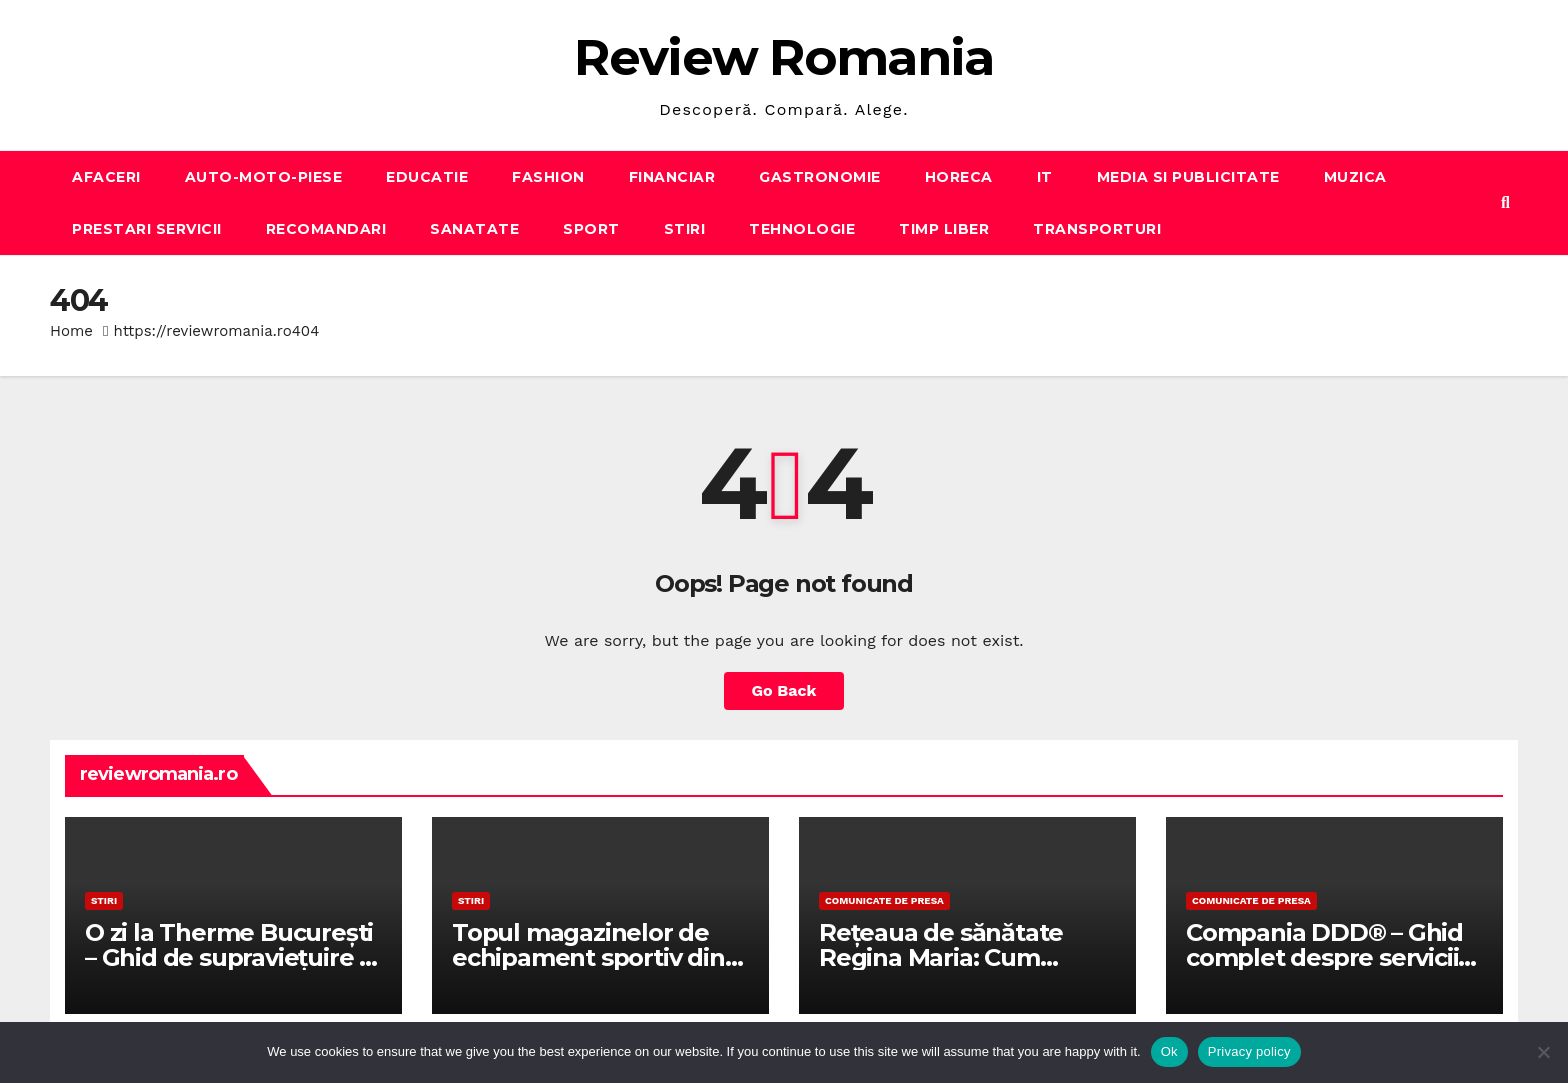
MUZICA (1355, 177)
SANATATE (474, 229)
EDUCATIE (427, 177)
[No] (1543, 1052)
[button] (1505, 202)
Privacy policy (1249, 1051)
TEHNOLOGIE (802, 229)
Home (71, 331)
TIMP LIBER (944, 229)
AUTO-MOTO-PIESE (264, 177)
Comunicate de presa (884, 900)
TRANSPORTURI (1097, 229)
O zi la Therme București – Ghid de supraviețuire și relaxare (231, 957)
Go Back (784, 690)
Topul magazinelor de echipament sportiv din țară (588, 957)
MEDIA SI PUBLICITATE (1188, 177)
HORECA (959, 177)
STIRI (685, 229)
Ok (1169, 1051)
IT (1045, 177)
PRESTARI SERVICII (147, 229)
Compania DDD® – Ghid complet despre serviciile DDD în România (1333, 957)
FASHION (548, 177)
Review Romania (783, 57)
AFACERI (106, 177)
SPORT (591, 229)
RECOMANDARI (326, 229)
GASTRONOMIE (820, 177)
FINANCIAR (672, 177)
